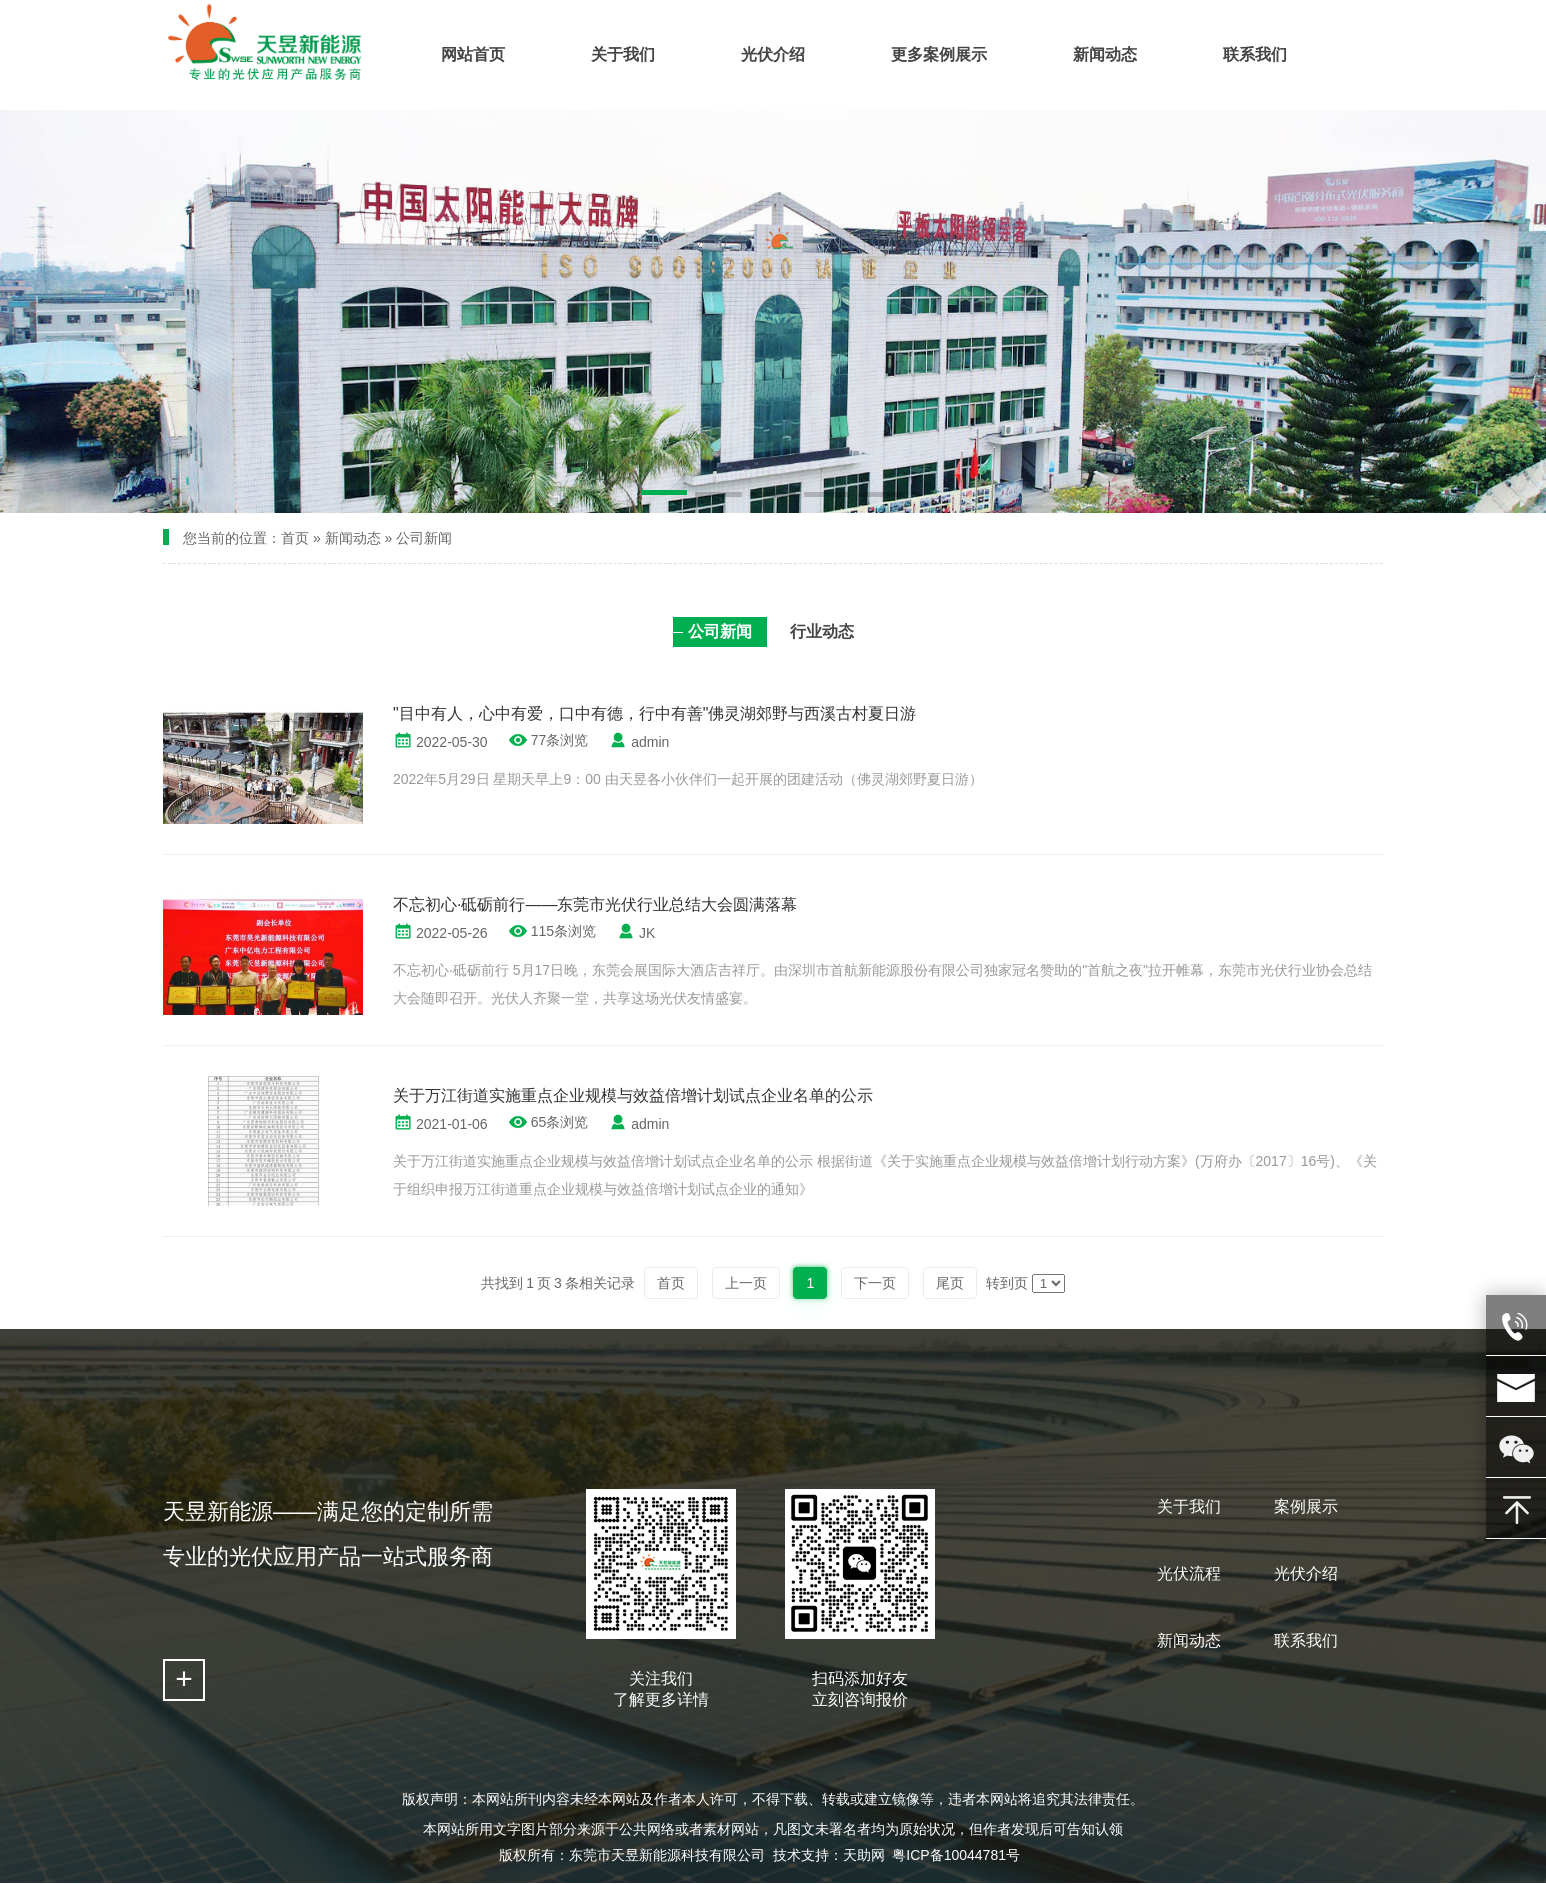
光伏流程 (1189, 1573)
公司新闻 (424, 538)
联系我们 (1306, 1640)
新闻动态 (353, 538)
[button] (664, 496)
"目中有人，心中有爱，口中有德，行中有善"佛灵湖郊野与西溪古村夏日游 (654, 713)
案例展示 (1306, 1506)
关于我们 (1189, 1506)
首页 (295, 538)
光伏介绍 (1306, 1573)
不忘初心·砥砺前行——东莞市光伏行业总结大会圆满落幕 (595, 904)
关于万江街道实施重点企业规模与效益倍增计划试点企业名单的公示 (633, 1095)
